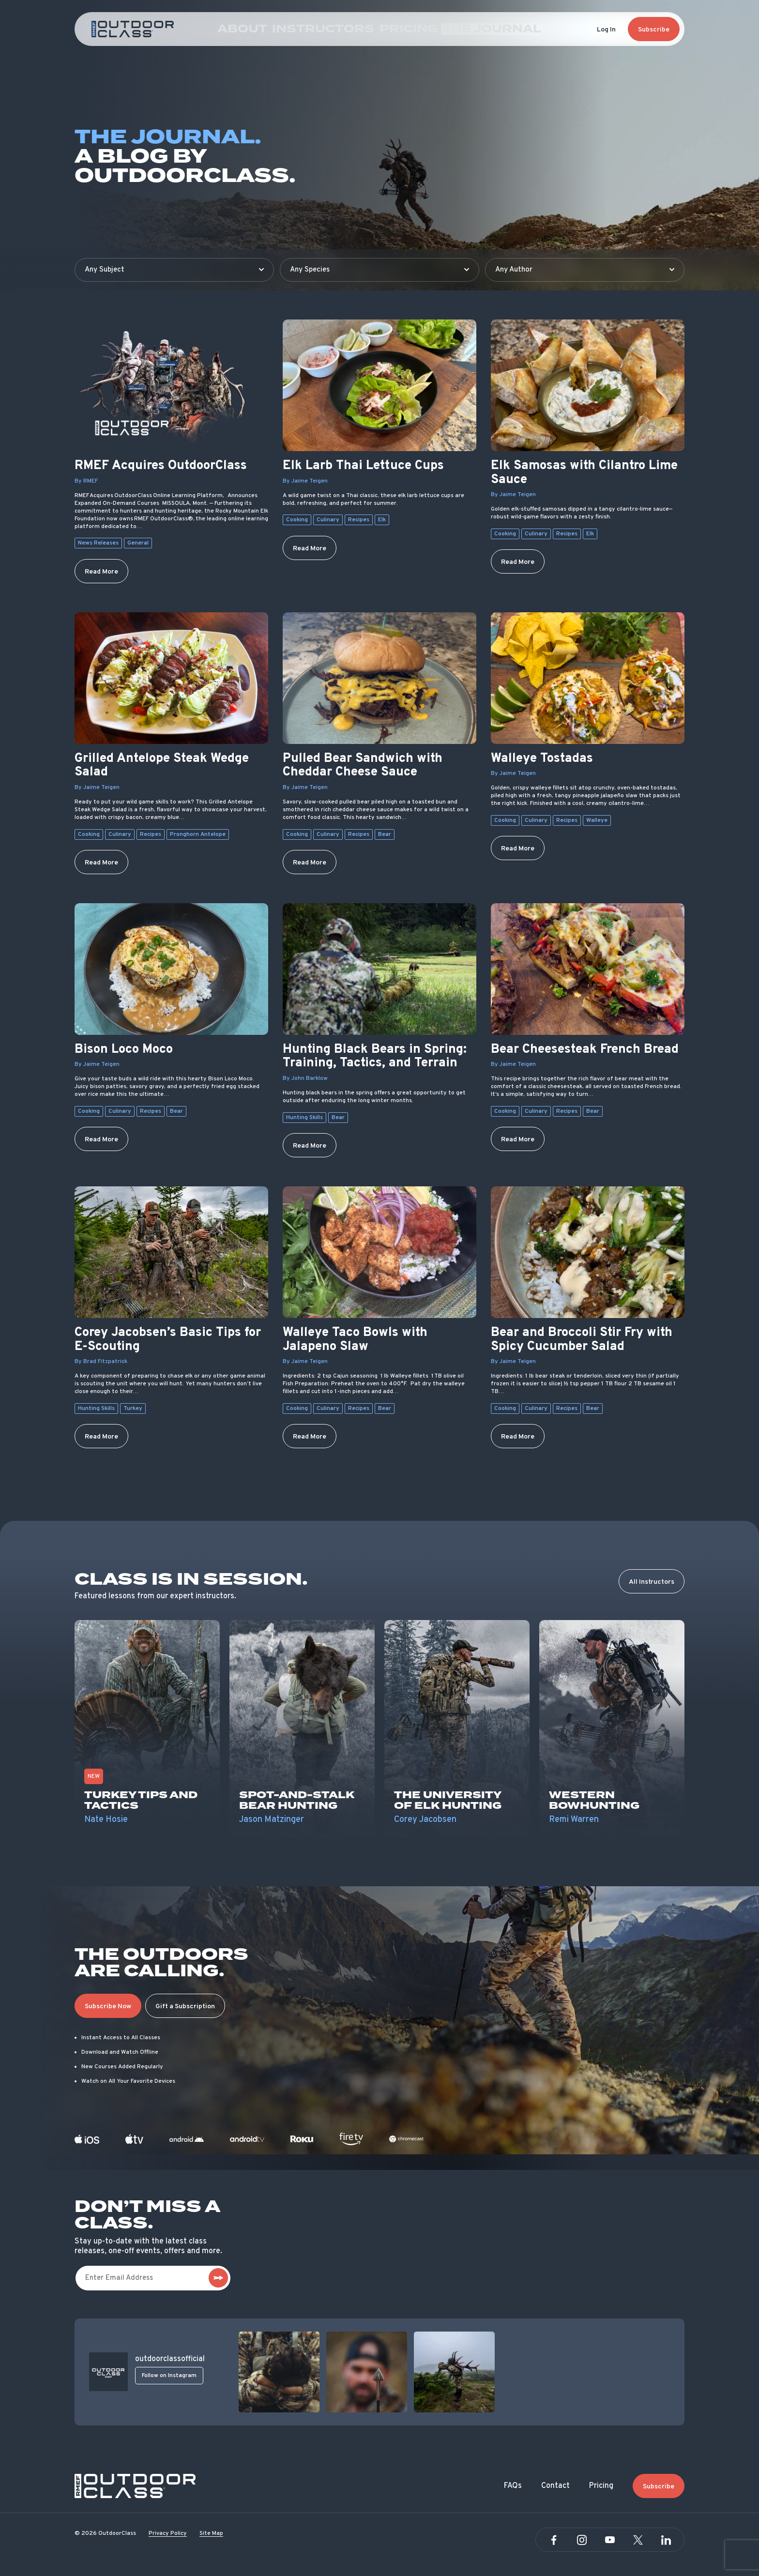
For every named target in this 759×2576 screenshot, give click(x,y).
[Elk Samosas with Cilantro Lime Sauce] (587, 385)
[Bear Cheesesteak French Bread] (587, 969)
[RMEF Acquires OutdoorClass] (171, 385)
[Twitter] (638, 2540)
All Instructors (651, 1582)
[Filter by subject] (174, 270)
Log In (606, 30)
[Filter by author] (584, 270)
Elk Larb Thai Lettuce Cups (363, 466)
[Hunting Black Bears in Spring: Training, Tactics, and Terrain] (379, 969)
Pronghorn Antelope (198, 834)
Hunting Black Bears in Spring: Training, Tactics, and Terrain (375, 1057)
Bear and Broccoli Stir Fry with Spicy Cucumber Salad (581, 1340)
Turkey (132, 1408)
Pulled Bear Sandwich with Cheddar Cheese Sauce (362, 766)
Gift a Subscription (185, 2006)
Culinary (328, 520)
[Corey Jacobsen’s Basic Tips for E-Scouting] (171, 1252)
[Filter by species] (379, 270)
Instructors (339, 29)
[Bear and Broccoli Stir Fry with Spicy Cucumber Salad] (587, 1252)
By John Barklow (305, 1078)
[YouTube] (610, 2540)
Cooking (297, 520)
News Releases (98, 543)
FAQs (513, 2486)
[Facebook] (554, 2540)
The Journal (467, 29)
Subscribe (653, 30)
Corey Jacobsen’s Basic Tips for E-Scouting (168, 1340)
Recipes (358, 520)
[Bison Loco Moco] (171, 969)
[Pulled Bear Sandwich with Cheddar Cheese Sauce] (379, 678)
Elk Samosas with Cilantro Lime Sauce (584, 473)
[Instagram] (582, 2540)
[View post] (279, 2372)
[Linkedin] (666, 2540)
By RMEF (86, 481)
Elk (382, 520)
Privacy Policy (168, 2533)
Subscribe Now (108, 2006)
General (138, 543)
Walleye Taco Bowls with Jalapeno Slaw (355, 1340)
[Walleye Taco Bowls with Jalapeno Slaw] (379, 1252)
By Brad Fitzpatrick (101, 1361)
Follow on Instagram (169, 2375)
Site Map (211, 2533)
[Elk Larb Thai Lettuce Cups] (379, 385)
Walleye (596, 820)
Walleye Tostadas (542, 759)
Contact (555, 2486)
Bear (384, 834)
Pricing (404, 29)
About (277, 29)
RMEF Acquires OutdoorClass (161, 466)
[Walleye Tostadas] (587, 678)
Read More (101, 572)
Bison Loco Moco (124, 1050)
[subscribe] (218, 2277)
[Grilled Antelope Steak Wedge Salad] (171, 678)
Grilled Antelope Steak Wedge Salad (162, 766)
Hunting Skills (304, 1117)
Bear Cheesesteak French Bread (585, 1050)
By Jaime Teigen (305, 481)
